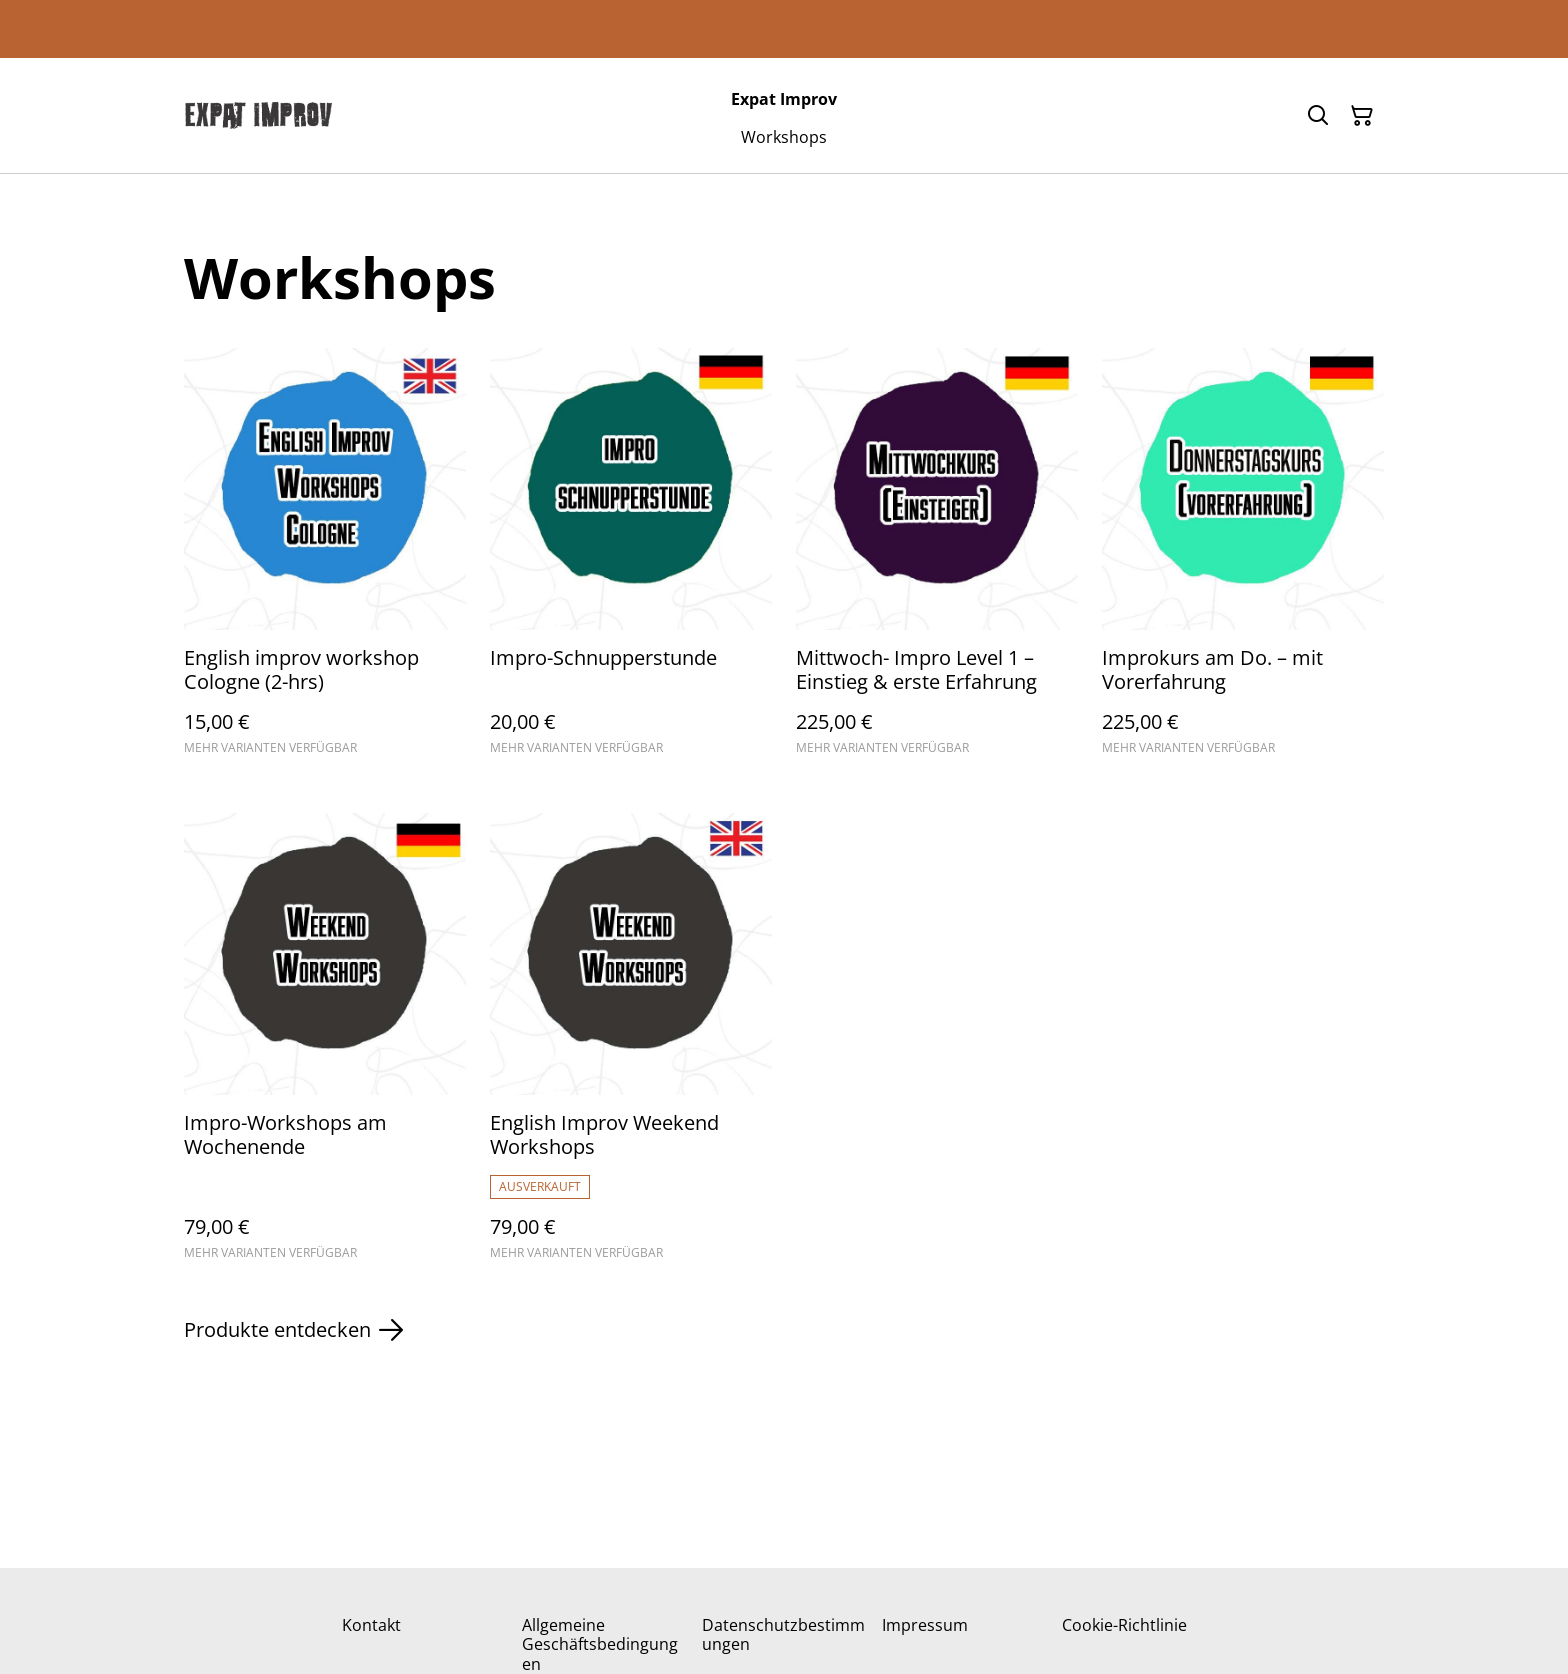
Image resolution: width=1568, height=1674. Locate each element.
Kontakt (371, 1625)
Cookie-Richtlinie (1124, 1625)
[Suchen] (1318, 116)
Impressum (925, 1625)
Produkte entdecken (293, 1330)
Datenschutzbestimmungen (783, 1634)
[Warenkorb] (1362, 116)
